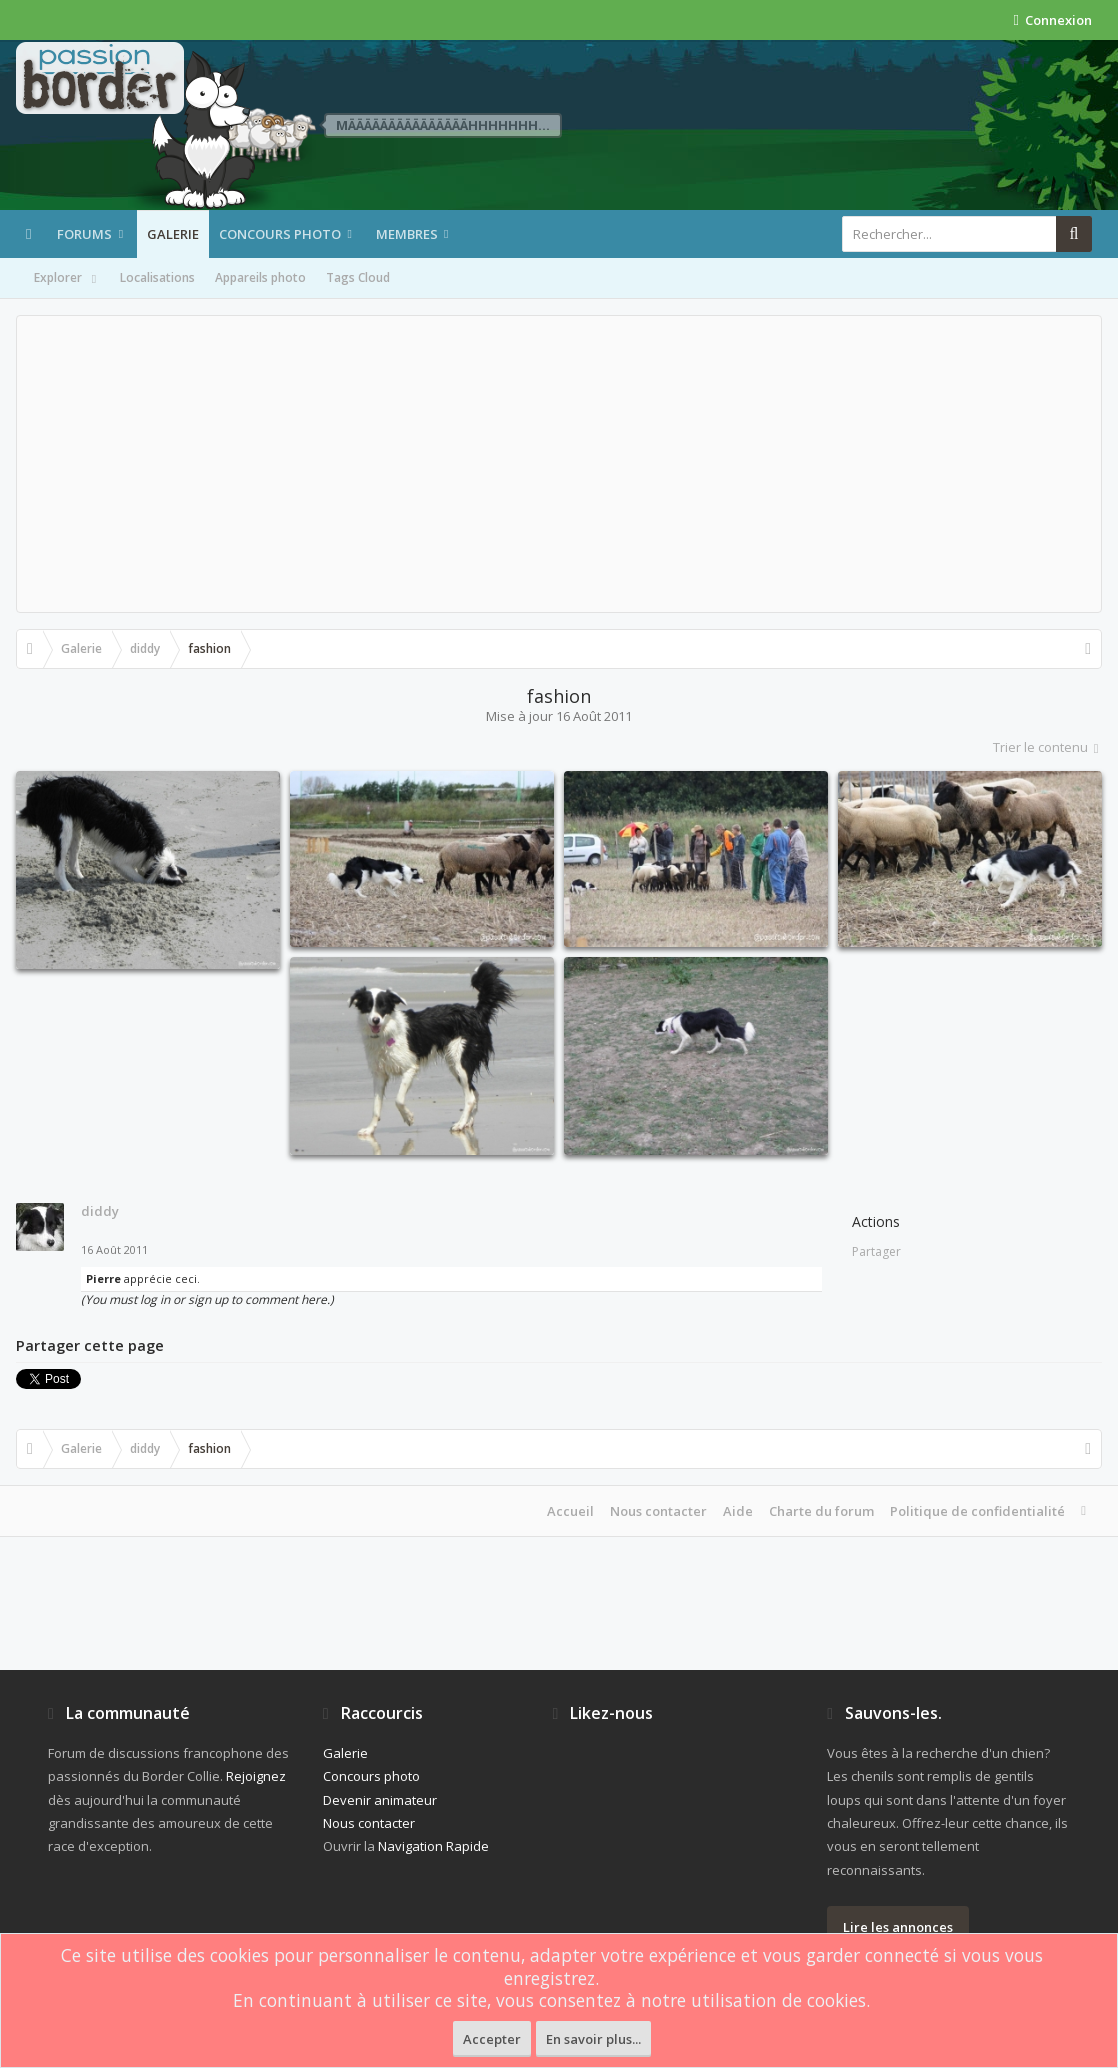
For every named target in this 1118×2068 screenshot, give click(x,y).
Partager (876, 1251)
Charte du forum (821, 1511)
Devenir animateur (380, 1800)
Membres (407, 234)
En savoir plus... (593, 2039)
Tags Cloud (358, 277)
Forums (84, 234)
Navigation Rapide (433, 1846)
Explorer (67, 279)
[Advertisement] (559, 464)
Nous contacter (658, 1511)
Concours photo (280, 234)
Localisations (157, 277)
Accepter (492, 2039)
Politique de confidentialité (977, 1511)
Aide (738, 1511)
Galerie (173, 234)
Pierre (103, 1278)
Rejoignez (256, 1776)
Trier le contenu (1047, 747)
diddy (100, 1211)
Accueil (570, 1511)
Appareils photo (260, 277)
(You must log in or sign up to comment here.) (207, 1299)
